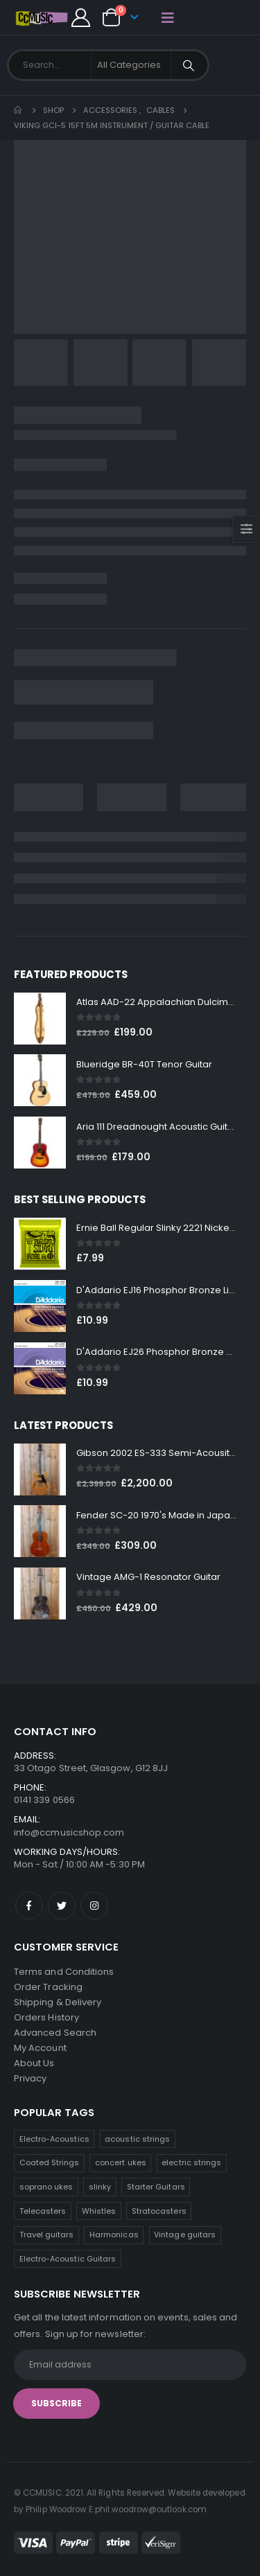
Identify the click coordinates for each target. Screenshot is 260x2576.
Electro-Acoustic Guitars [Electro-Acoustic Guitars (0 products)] (67, 2258)
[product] (40, 1019)
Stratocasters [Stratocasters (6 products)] (159, 2211)
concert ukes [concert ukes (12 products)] (120, 2162)
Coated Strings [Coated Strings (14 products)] (49, 2162)
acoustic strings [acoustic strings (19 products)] (137, 2138)
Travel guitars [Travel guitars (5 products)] (46, 2234)
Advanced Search (55, 2032)
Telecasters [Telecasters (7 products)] (43, 2211)
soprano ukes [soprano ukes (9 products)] (46, 2186)
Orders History (46, 2017)
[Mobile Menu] (168, 17)
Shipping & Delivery (57, 2002)
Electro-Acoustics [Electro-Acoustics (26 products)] (54, 2138)
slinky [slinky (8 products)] (100, 2186)
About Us (34, 2063)
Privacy (30, 2078)
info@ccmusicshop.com (69, 1832)
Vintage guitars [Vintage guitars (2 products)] (185, 2234)
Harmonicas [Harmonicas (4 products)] (114, 2234)
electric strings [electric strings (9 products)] (191, 2162)
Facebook (29, 1905)
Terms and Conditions (64, 1971)
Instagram (94, 1905)
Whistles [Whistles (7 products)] (99, 2211)
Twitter (62, 1905)
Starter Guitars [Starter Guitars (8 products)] (156, 2186)
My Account (40, 2047)
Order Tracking (48, 1986)
